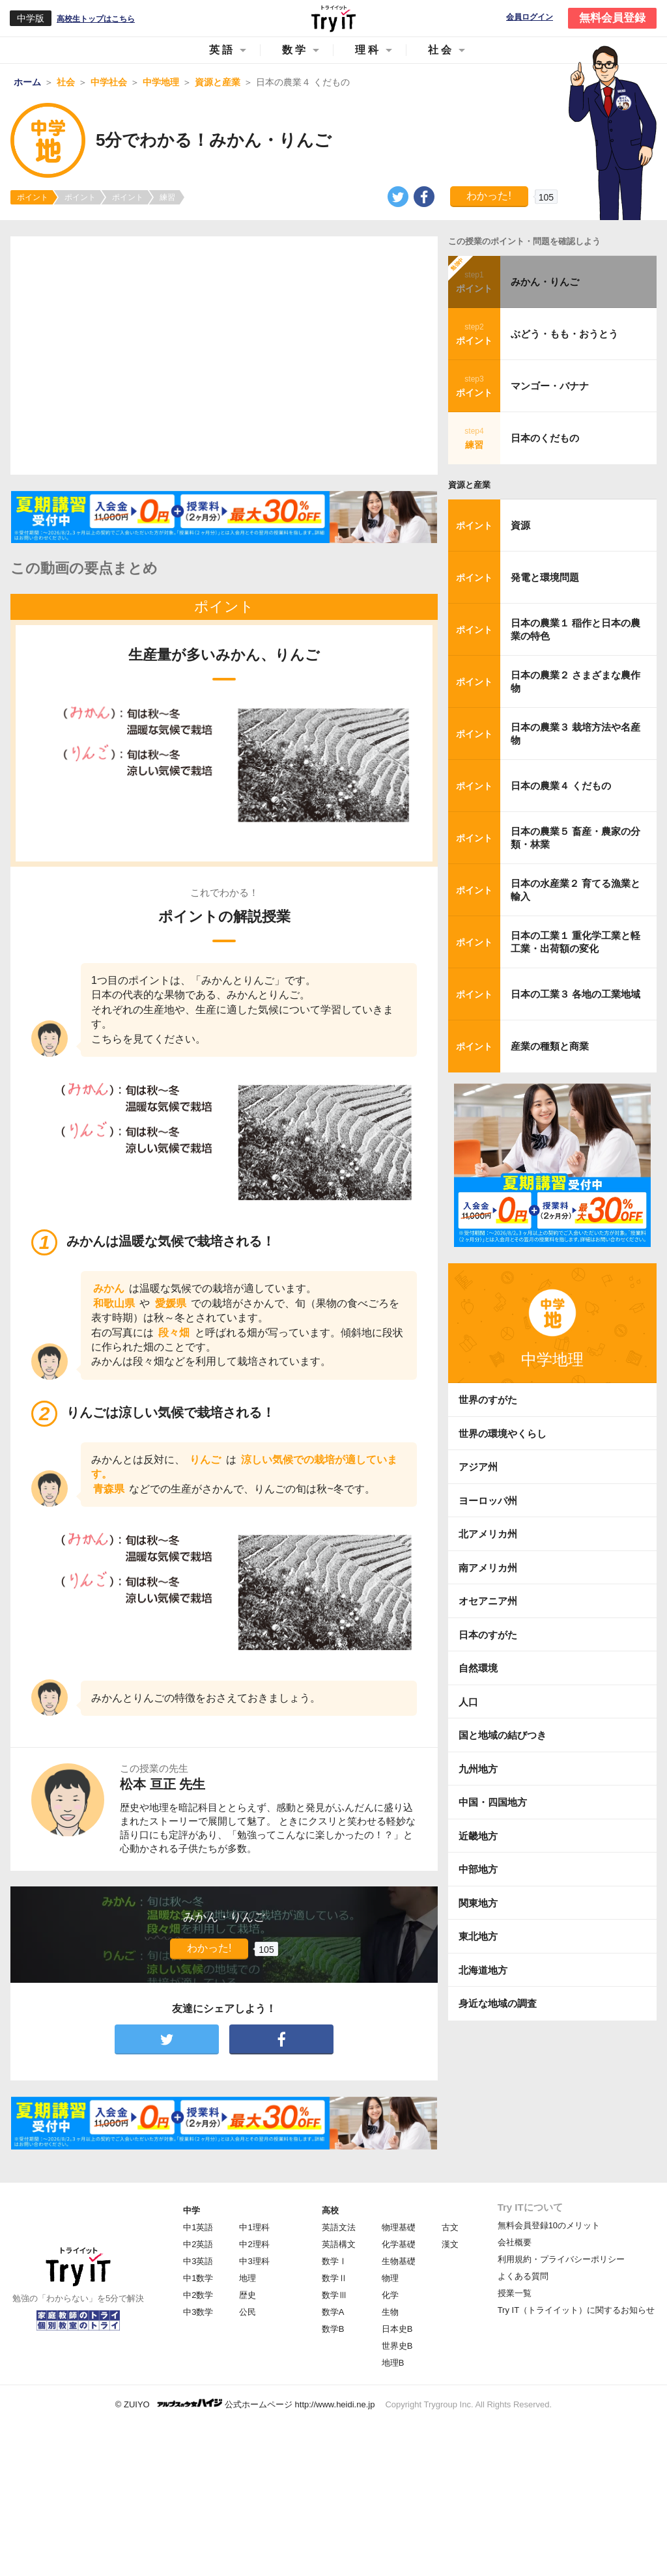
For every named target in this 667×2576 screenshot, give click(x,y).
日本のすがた (488, 1634)
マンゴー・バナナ (550, 385)
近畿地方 (478, 1835)
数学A (333, 2312)
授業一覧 (515, 2293)
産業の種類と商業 (550, 1046)
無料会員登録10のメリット (549, 2225)
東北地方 (478, 1936)
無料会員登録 (612, 18)
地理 (247, 2278)
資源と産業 (469, 485)
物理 (390, 2278)
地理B (393, 2363)
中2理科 (254, 2244)
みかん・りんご (545, 281)
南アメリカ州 (488, 1567)
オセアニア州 (488, 1600)
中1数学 (198, 2278)
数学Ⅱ (334, 2278)
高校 (330, 2210)
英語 (222, 49)
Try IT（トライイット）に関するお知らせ (576, 2310)
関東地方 (478, 1903)
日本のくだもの (545, 437)
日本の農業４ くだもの (561, 785)
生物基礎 (399, 2261)
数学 (295, 49)
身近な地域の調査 (498, 2003)
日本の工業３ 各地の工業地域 (575, 994)
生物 (390, 2312)
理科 (368, 49)
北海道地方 (483, 1970)
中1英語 (198, 2227)
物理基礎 (399, 2227)
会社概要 (515, 2242)
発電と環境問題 (545, 577)
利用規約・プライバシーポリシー (561, 2259)
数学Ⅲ (334, 2295)
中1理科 (254, 2227)
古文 (450, 2227)
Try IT (333, 18)
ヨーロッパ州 (488, 1500)
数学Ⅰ (334, 2261)
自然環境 (478, 1667)
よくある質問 (523, 2276)
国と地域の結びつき (502, 1735)
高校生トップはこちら (96, 19)
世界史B (397, 2346)
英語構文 (339, 2244)
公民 (247, 2312)
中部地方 (478, 1869)
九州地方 (478, 1768)
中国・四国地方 (493, 1802)
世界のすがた (488, 1399)
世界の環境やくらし (502, 1433)
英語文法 (339, 2227)
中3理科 (254, 2261)
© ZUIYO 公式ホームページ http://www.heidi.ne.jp (245, 2403)
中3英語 (198, 2261)
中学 (191, 2210)
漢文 (450, 2244)
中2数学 (198, 2295)
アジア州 (478, 1466)
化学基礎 (399, 2244)
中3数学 (198, 2312)
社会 (441, 49)
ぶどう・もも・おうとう (564, 333)
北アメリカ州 (488, 1533)
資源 (520, 525)
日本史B (397, 2329)
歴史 (247, 2295)
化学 (390, 2295)
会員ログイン (529, 17)
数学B (333, 2329)
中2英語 (198, 2244)
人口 (468, 1701)
